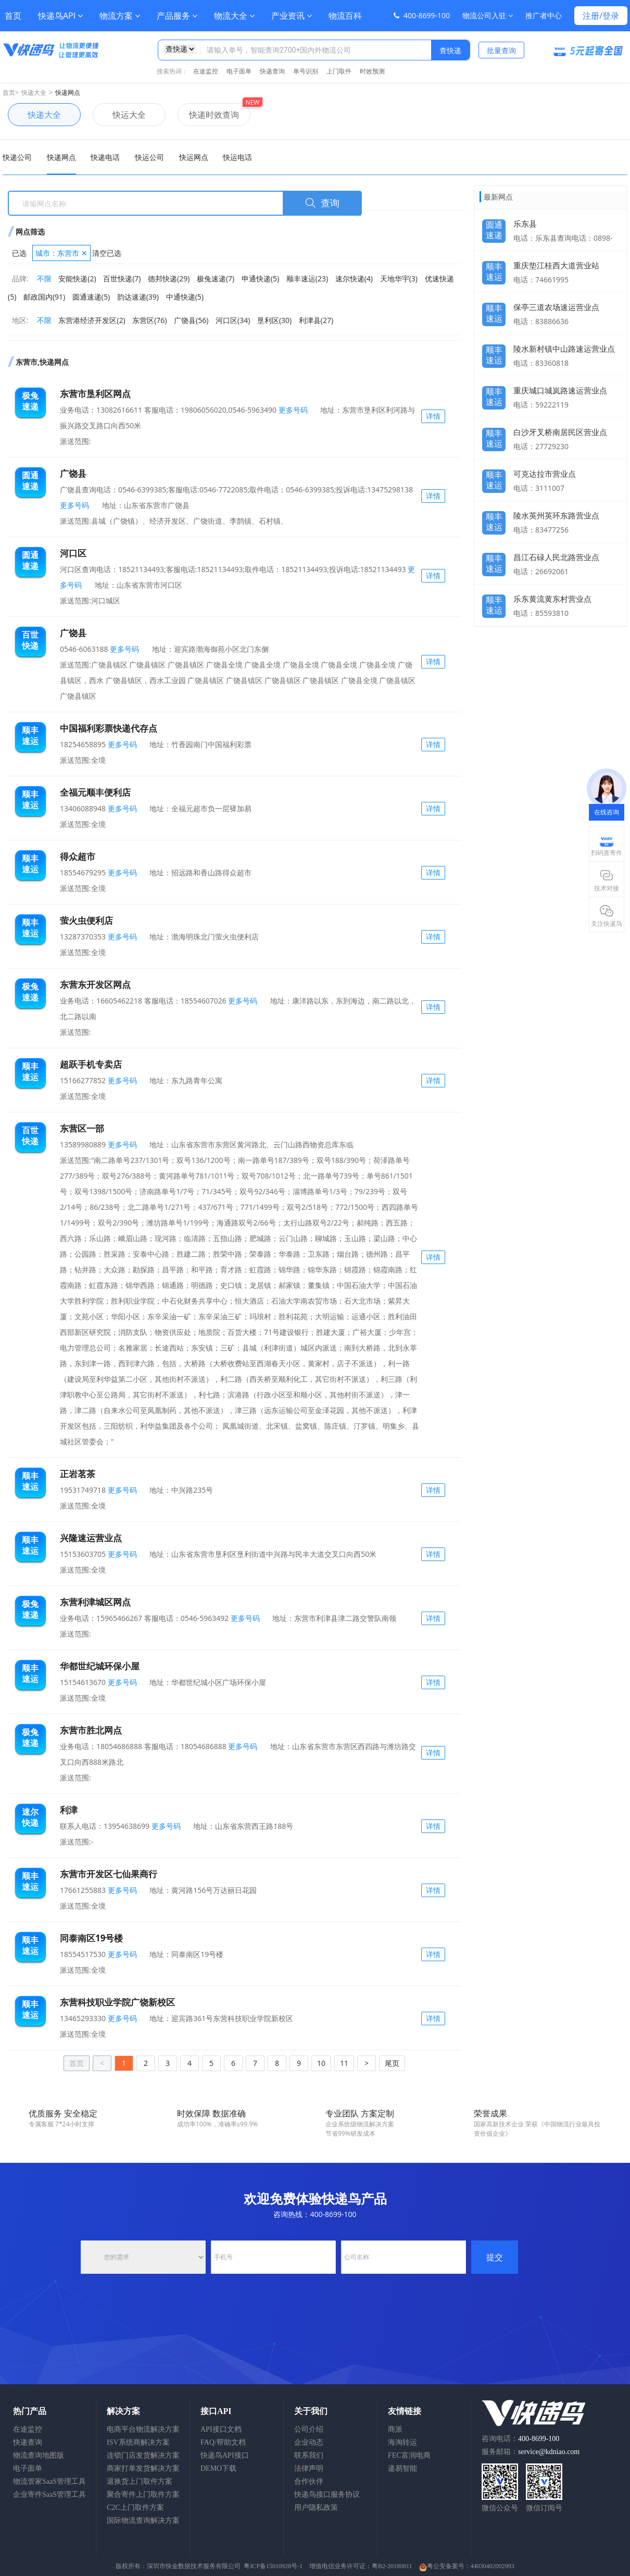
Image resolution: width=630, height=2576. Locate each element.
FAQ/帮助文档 (223, 2442)
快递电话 (105, 157)
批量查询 (501, 50)
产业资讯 (291, 15)
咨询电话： (520, 2439)
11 (344, 2063)
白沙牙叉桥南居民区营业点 (560, 432)
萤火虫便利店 (86, 920)
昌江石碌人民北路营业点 (556, 557)
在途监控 (205, 71)
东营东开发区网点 (95, 984)
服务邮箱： (530, 2452)
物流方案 (119, 15)
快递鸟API (60, 15)
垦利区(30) (274, 320)
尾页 (392, 2063)
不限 (44, 278)
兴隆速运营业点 (91, 1538)
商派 (395, 2429)
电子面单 (238, 71)
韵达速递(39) (138, 297)
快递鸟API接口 (224, 2455)
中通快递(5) (185, 297)
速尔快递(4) (354, 278)
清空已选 (106, 253)
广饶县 (73, 473)
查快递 (450, 50)
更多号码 (292, 410)
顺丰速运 (494, 269)
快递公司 (17, 157)
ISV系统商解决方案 (138, 2442)
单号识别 (305, 71)
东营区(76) (149, 320)
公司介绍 (308, 2429)
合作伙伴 (308, 2481)
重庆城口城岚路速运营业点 (560, 390)
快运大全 (119, 115)
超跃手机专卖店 (91, 1064)
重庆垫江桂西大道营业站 (556, 265)
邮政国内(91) (44, 297)
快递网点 (67, 92)
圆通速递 (494, 227)
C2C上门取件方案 (135, 2507)
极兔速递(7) (215, 278)
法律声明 (308, 2468)
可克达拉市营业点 (544, 473)
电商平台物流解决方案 (143, 2429)
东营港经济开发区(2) (91, 320)
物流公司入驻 (487, 15)
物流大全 (234, 15)
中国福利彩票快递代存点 (108, 728)
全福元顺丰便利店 (95, 792)
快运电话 (237, 157)
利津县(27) (316, 320)
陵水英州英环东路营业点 (556, 515)
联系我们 (308, 2455)
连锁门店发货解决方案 (143, 2455)
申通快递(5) (260, 278)
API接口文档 (221, 2429)
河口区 (73, 553)
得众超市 (77, 856)
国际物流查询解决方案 (143, 2520)
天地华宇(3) (399, 278)
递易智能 (402, 2468)
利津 (69, 1810)
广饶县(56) (191, 320)
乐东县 (525, 223)
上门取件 (338, 71)
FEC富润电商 (409, 2455)
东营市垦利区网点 (95, 394)
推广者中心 (543, 15)
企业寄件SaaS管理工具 (49, 2494)
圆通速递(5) (91, 297)
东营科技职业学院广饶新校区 (117, 2002)
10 (321, 2063)
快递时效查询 (208, 115)
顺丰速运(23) (307, 278)
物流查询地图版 (38, 2455)
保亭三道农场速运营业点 (556, 307)
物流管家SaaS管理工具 (49, 2481)
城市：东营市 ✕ (61, 253)
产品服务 (177, 15)
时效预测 (372, 71)
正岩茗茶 (77, 1474)
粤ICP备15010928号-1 (273, 2566)
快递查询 (272, 71)
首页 (13, 15)
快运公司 (149, 157)
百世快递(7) (122, 278)
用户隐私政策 (316, 2507)
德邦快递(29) (169, 278)
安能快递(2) (77, 278)
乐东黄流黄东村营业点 (552, 598)
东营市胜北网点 (91, 1730)
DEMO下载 (218, 2468)
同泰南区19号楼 (91, 1938)
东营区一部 (82, 1128)
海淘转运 (402, 2442)
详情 (433, 416)
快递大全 (33, 92)
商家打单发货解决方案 (143, 2468)
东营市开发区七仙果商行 (108, 1874)
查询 (322, 203)
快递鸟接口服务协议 (327, 2494)
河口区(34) (233, 320)
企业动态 (308, 2442)
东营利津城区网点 (95, 1602)
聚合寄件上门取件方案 (143, 2494)
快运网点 (193, 157)
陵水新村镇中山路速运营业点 (564, 348)
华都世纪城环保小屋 (100, 1666)
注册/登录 (601, 15)
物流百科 (345, 15)
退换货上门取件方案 (139, 2481)
